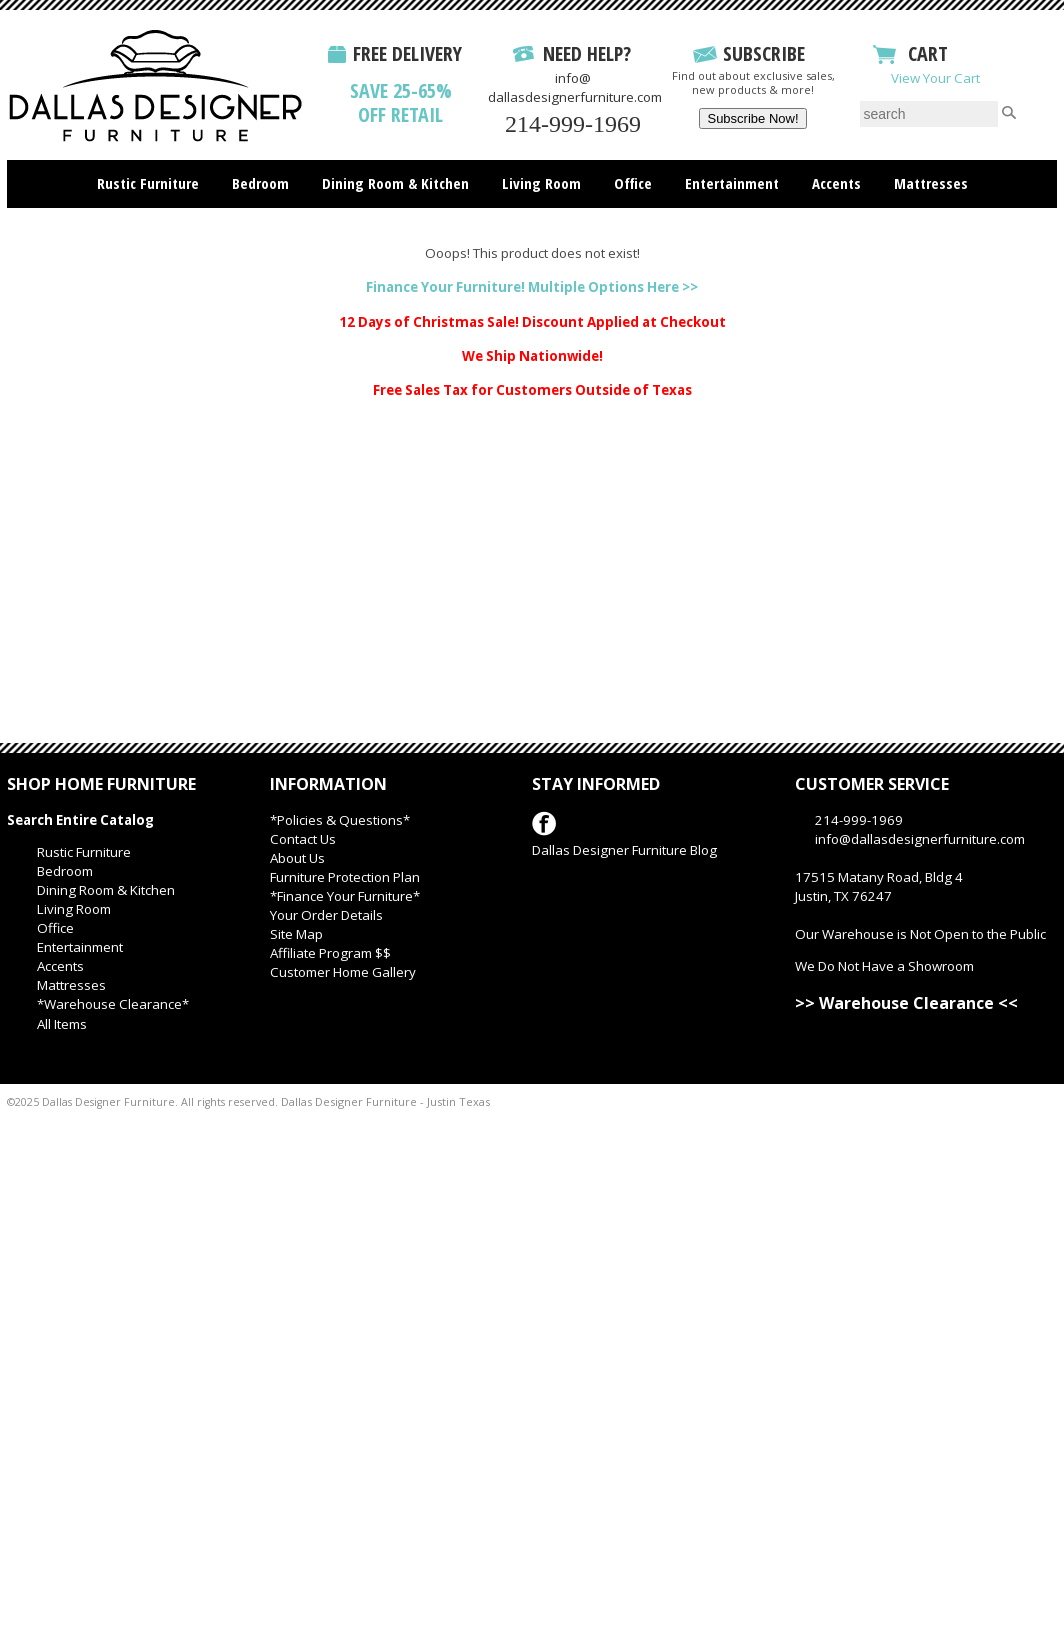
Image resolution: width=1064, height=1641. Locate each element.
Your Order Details (326, 915)
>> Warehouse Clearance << (906, 1003)
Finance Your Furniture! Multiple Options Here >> (532, 287)
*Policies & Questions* (340, 820)
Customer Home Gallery (343, 972)
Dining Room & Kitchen (395, 183)
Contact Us (303, 839)
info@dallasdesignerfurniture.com (575, 87)
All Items (62, 1024)
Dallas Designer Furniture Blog (624, 850)
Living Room (541, 183)
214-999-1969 (573, 124)
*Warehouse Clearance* (113, 1004)
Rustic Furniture (148, 183)
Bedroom (260, 183)
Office (633, 183)
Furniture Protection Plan (345, 877)
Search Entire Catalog (80, 820)
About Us (297, 858)
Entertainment (732, 183)
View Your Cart (935, 78)
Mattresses (931, 183)
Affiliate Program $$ (330, 953)
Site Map (296, 934)
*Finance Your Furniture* (345, 896)
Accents (836, 183)
